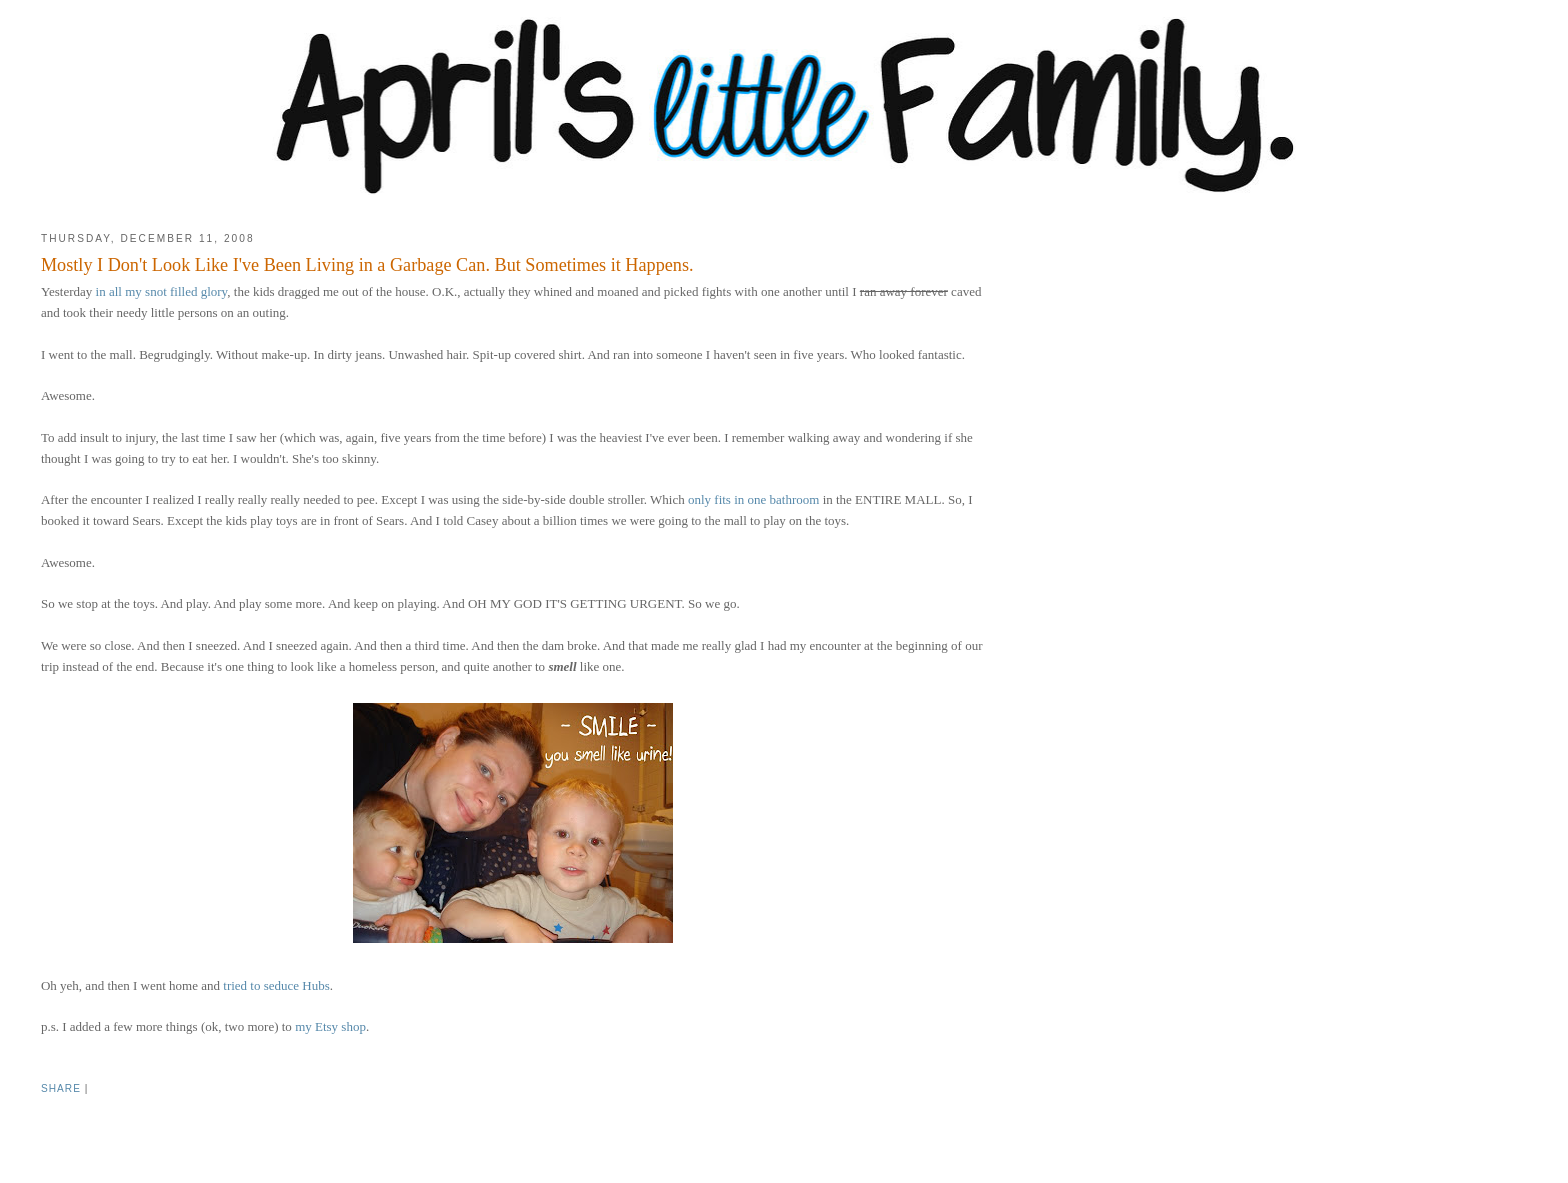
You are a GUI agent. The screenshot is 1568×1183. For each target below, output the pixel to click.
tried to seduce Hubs (276, 985)
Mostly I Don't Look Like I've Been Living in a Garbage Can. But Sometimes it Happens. (367, 265)
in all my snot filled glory (162, 291)
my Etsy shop (330, 1026)
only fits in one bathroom (753, 499)
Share (61, 1088)
